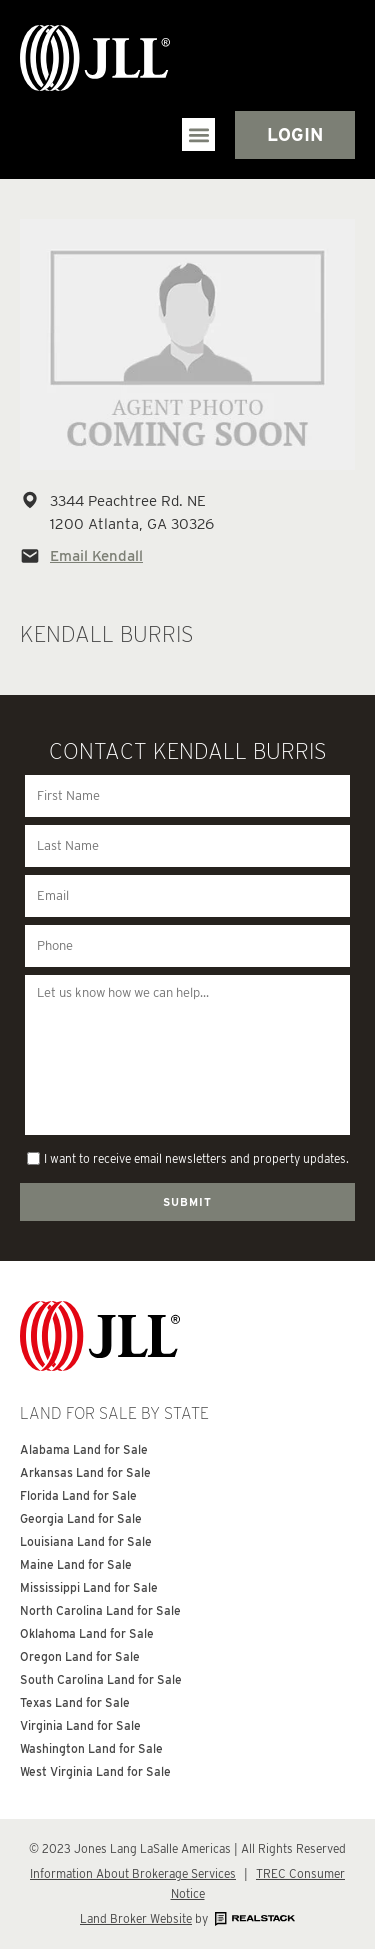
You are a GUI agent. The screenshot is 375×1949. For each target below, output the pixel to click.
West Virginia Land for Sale (95, 1771)
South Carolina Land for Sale (101, 1679)
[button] (198, 134)
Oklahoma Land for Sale (87, 1633)
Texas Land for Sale (75, 1702)
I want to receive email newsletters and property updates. (196, 1158)
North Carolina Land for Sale (100, 1610)
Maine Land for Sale (76, 1564)
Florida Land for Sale (78, 1495)
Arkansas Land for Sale (85, 1472)
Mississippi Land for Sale (89, 1587)
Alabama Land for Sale (84, 1449)
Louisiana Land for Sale (86, 1541)
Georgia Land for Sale (81, 1518)
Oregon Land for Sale (80, 1656)
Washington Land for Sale (91, 1748)
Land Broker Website (136, 1918)
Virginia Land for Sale (80, 1725)
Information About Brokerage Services (133, 1873)
